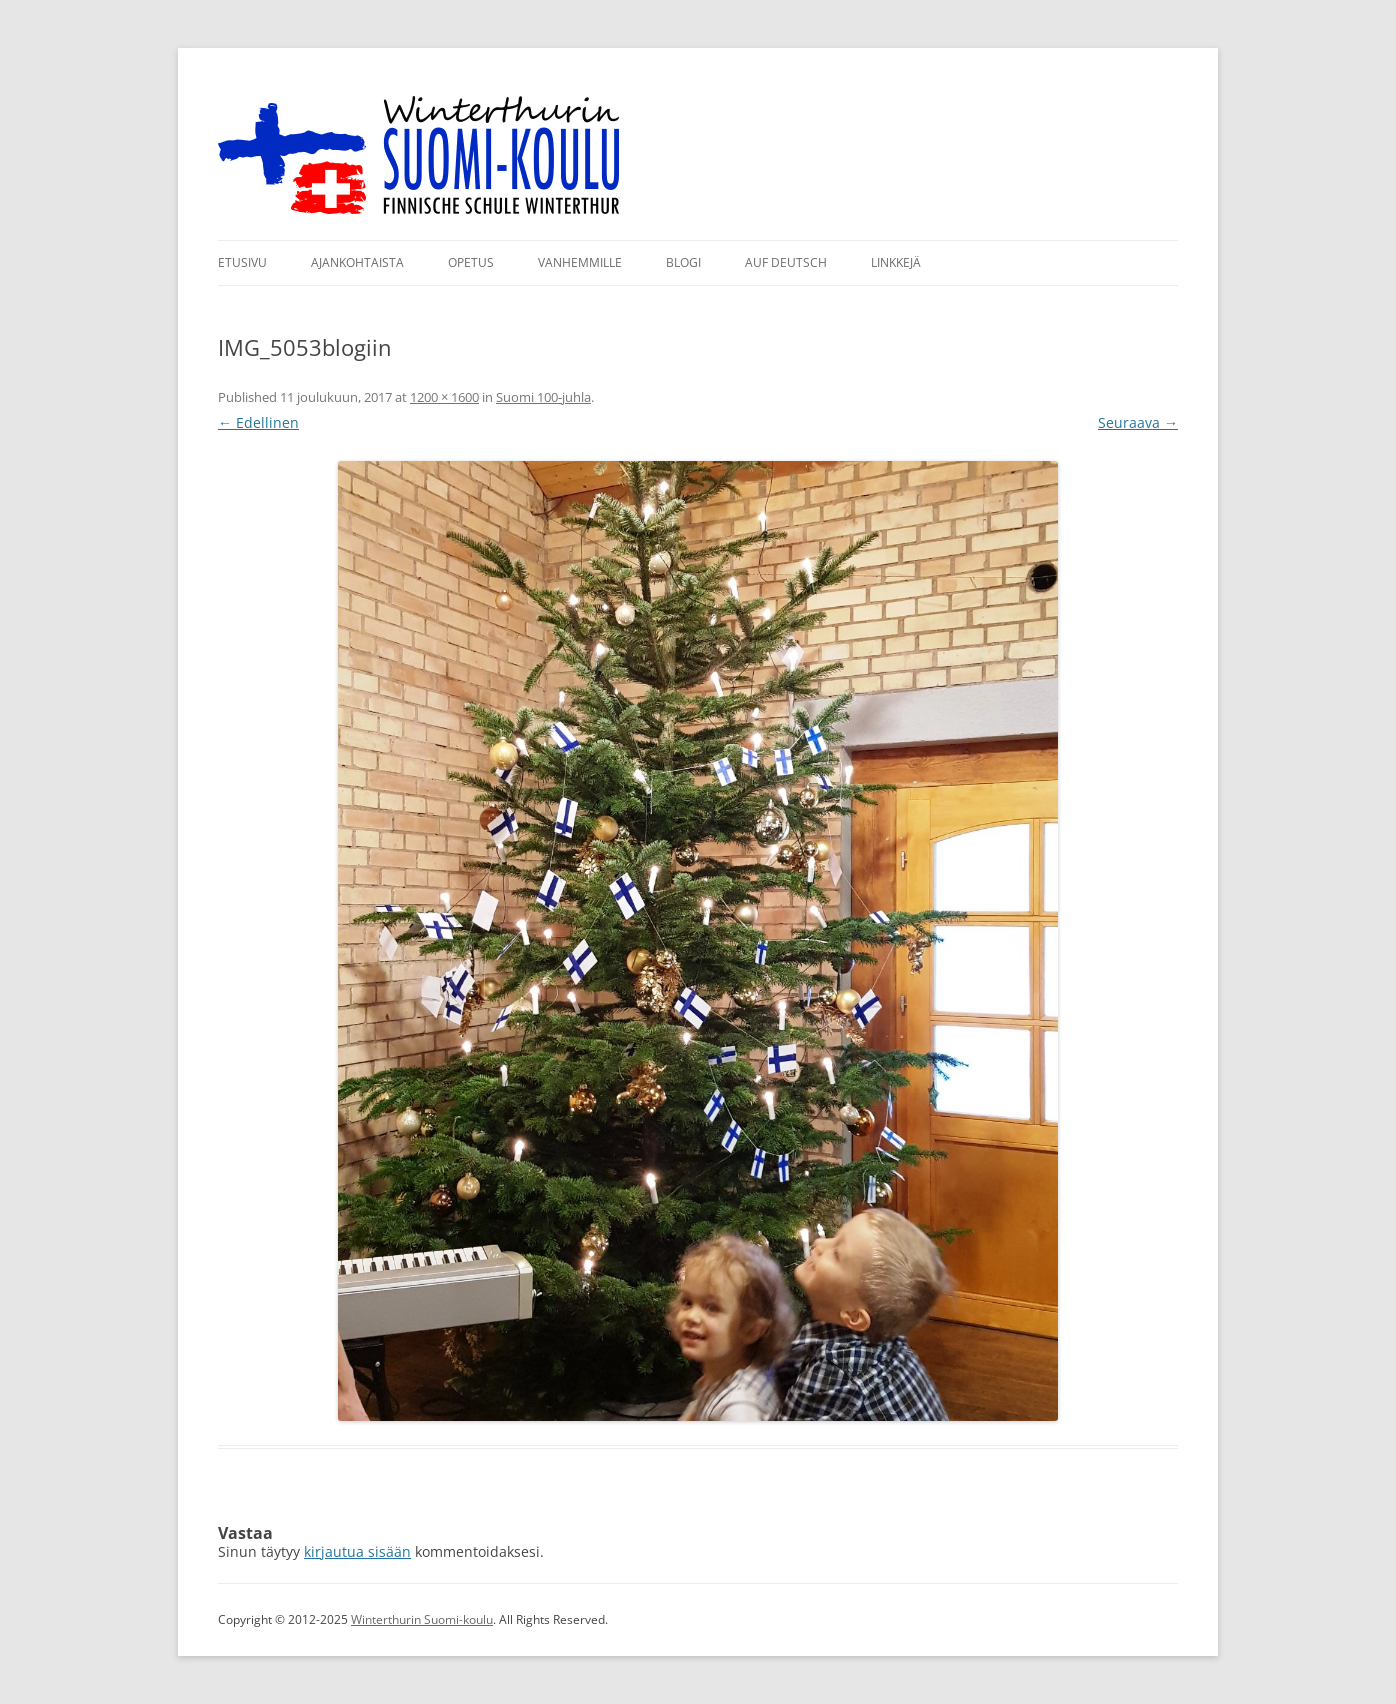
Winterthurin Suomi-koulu (422, 1619)
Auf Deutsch (786, 262)
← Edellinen (258, 422)
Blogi (683, 262)
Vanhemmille (580, 262)
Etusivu (242, 262)
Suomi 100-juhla (543, 397)
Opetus (471, 262)
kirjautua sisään (357, 1551)
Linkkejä (896, 262)
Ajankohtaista (357, 262)
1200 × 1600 (444, 397)
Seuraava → (1138, 422)
